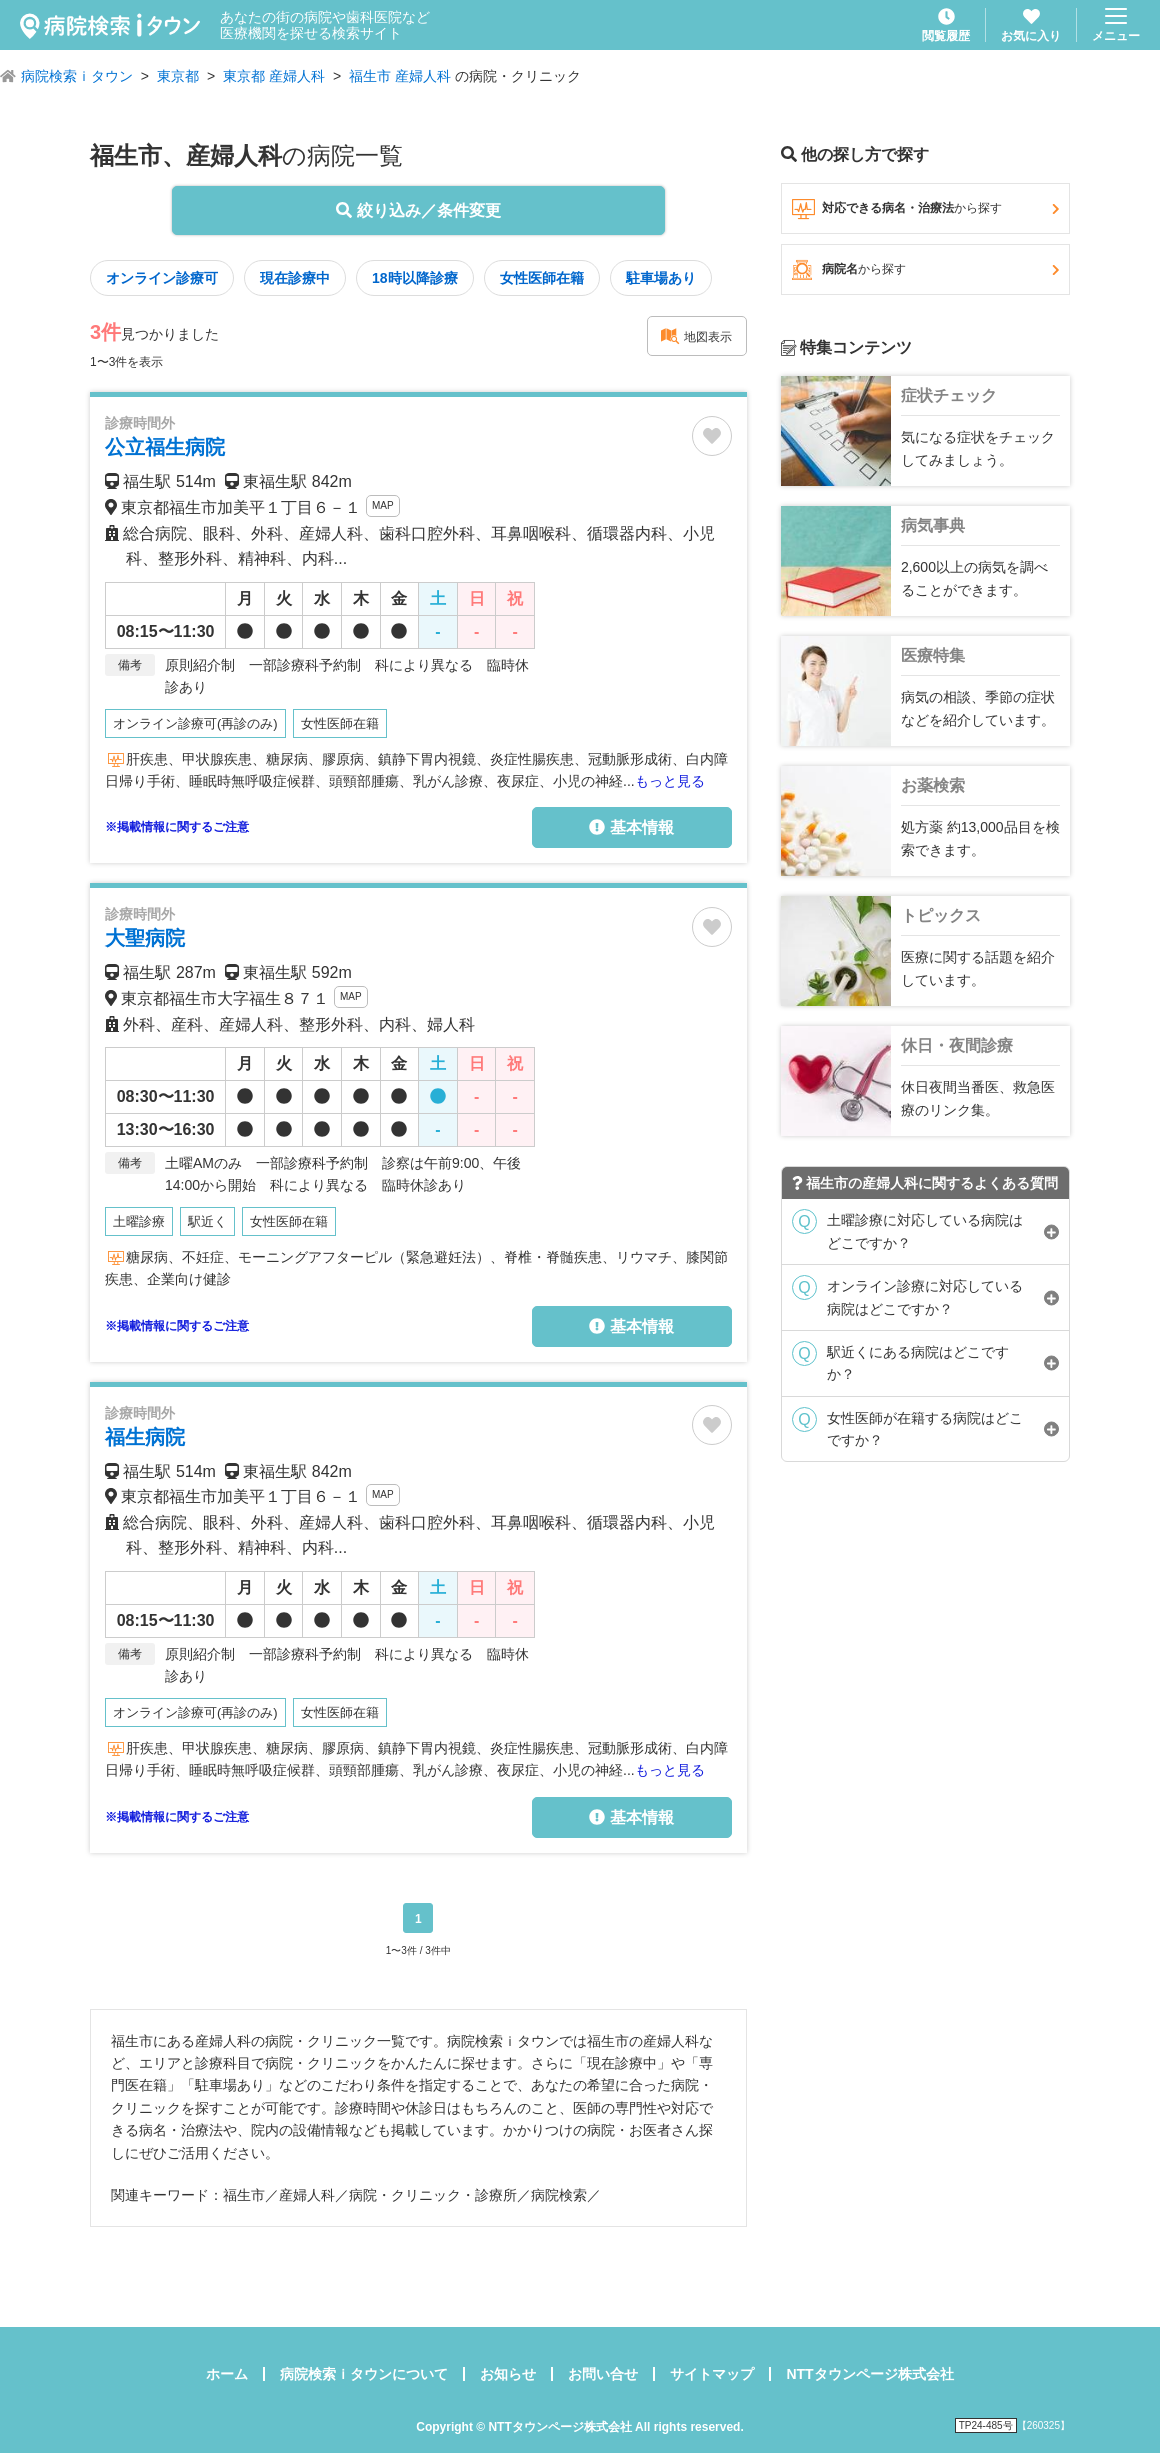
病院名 (925, 270)
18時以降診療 (415, 278)
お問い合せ (603, 2374)
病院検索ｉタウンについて (364, 2374)
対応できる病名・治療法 (925, 209)
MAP (383, 505)
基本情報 (631, 827)
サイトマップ (712, 2374)
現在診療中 (295, 278)
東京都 (178, 76)
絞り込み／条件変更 (418, 210)
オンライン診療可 (162, 278)
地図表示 (696, 336)
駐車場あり (661, 278)
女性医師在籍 (542, 278)
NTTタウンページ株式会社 (869, 2374)
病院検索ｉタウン (77, 76)
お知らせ (508, 2374)
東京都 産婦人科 (274, 76)
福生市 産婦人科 (400, 76)
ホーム (227, 2374)
